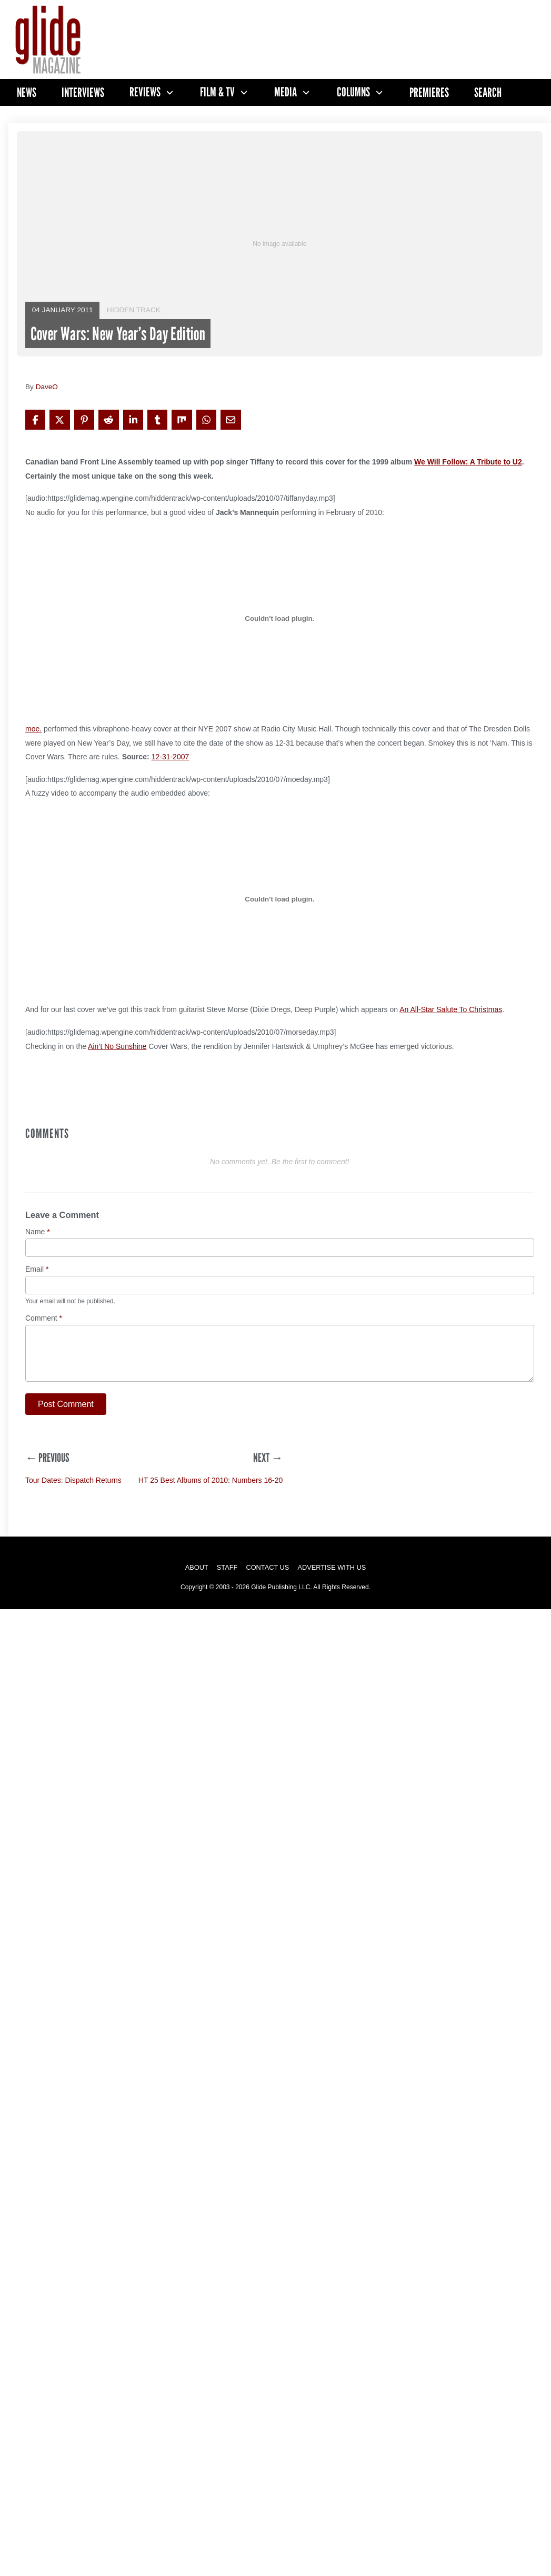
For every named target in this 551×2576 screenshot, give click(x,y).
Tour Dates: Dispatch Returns (73, 1480)
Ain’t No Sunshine (117, 1046)
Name (37, 1232)
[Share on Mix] (182, 420)
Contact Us (267, 1567)
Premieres (429, 92)
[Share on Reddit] (108, 420)
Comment (43, 1318)
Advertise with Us (331, 1567)
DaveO (47, 387)
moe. (33, 729)
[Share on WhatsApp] (206, 420)
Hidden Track (134, 310)
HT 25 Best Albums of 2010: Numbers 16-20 (210, 1480)
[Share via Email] (231, 420)
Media (285, 92)
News (26, 92)
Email (36, 1269)
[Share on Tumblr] (157, 420)
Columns (353, 92)
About (196, 1567)
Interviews (83, 92)
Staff (227, 1567)
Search (488, 92)
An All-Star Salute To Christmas (450, 1009)
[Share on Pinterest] (84, 420)
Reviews (145, 92)
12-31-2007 (170, 756)
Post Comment (66, 1404)
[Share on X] (59, 420)
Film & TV (217, 92)
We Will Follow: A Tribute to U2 (468, 462)
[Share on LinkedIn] (133, 420)
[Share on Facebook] (35, 420)
